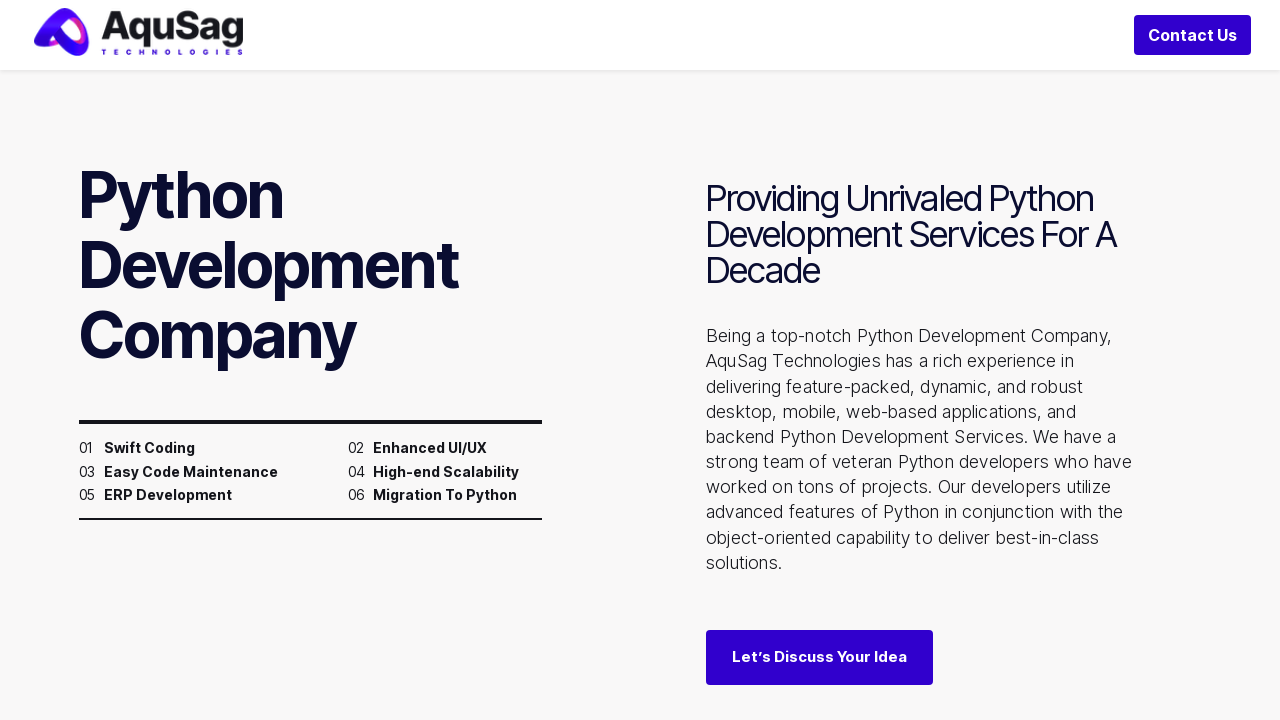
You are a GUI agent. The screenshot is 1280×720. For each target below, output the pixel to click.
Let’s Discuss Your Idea (819, 683)
